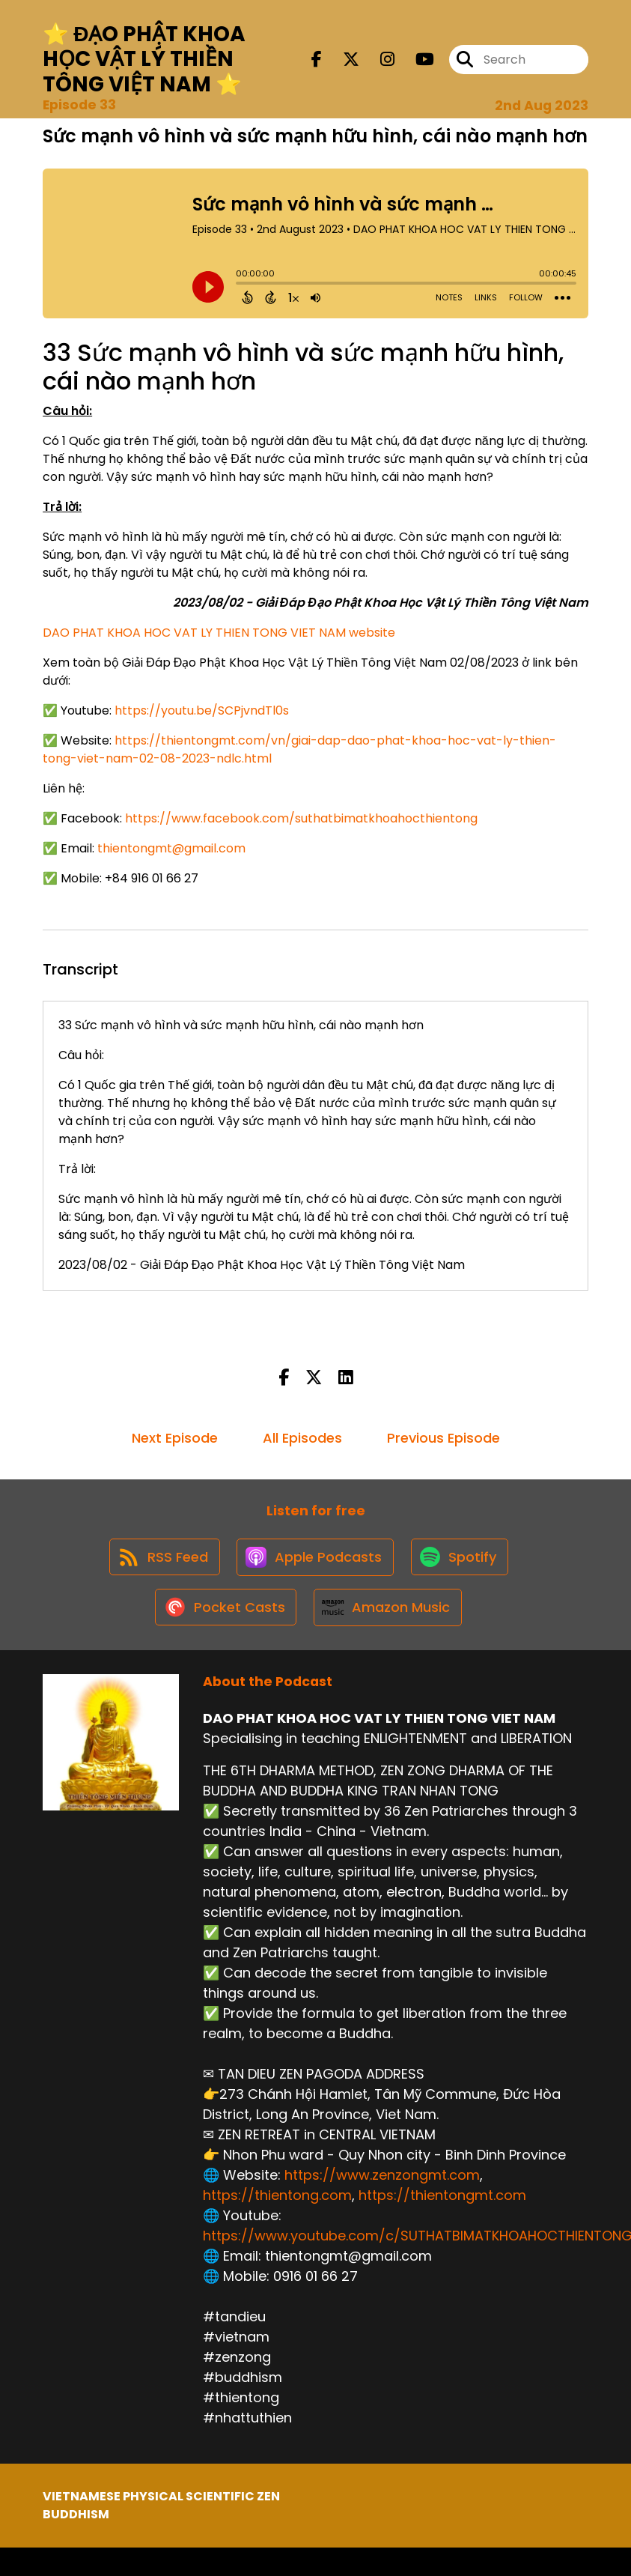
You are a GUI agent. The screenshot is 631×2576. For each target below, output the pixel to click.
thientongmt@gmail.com (171, 848)
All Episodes (302, 1437)
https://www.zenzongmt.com (382, 2182)
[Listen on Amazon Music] (388, 1613)
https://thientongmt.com (442, 2202)
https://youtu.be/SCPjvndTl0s (202, 710)
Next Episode (175, 1437)
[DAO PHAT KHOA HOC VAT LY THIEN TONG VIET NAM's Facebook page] (316, 60)
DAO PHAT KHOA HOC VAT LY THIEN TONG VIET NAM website (219, 632)
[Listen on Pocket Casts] (224, 1614)
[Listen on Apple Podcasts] (315, 1559)
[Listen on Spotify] (461, 1560)
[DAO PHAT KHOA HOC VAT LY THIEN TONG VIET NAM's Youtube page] (415, 60)
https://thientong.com (277, 2202)
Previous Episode (443, 1437)
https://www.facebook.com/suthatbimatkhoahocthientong (301, 818)
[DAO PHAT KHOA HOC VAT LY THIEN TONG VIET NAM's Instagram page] (378, 60)
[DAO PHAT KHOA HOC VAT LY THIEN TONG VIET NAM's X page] (342, 60)
